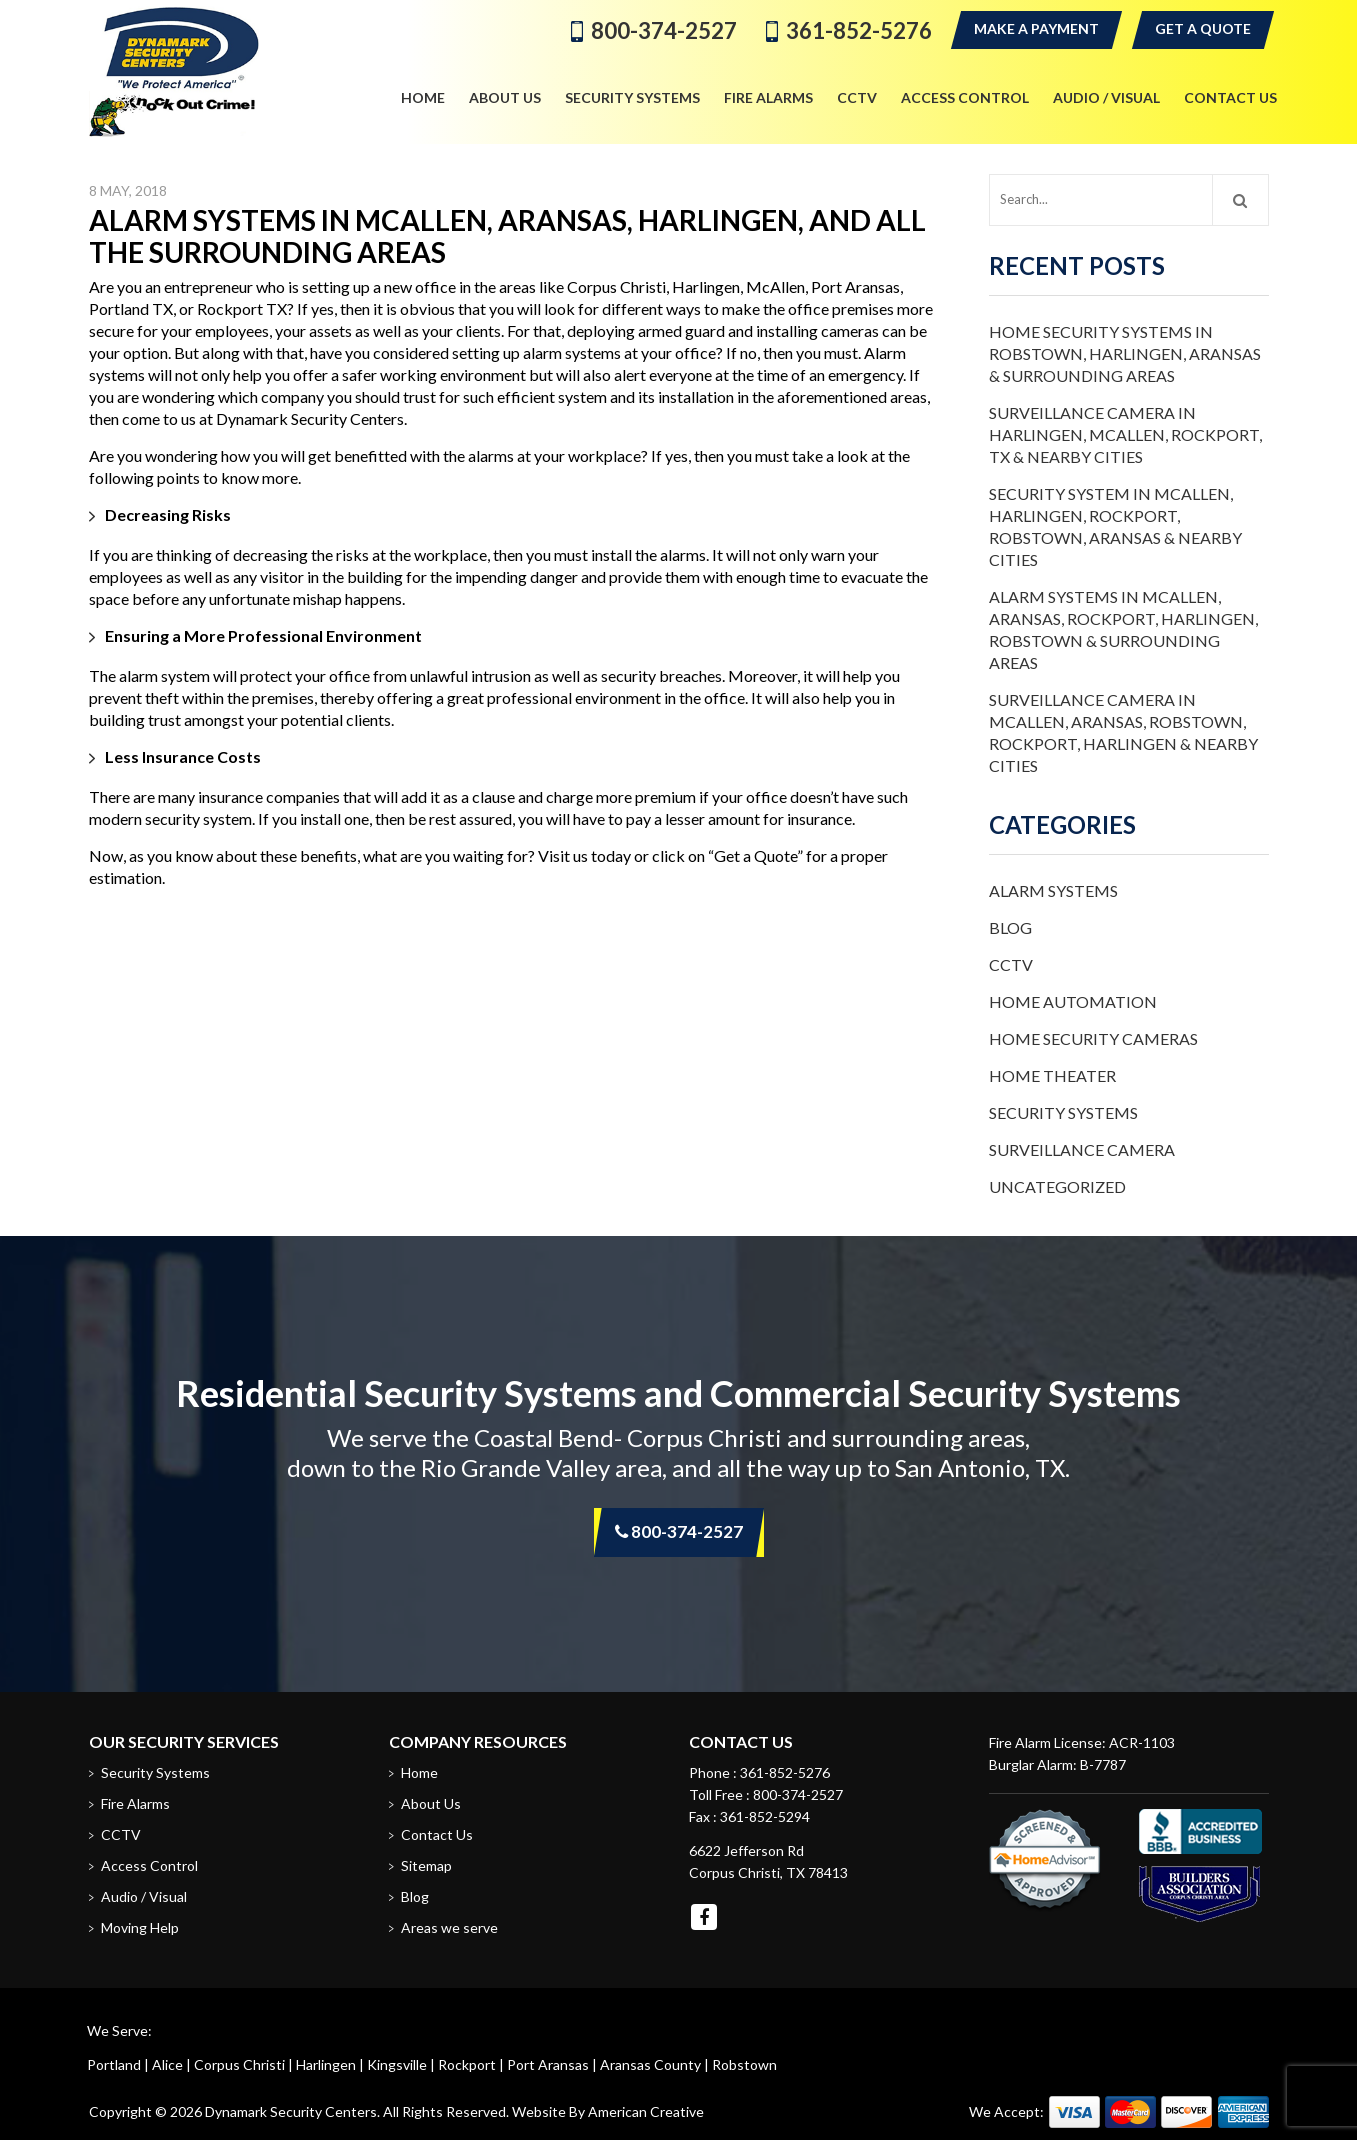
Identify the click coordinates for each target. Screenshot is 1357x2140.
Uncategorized (1057, 1186)
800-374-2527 (664, 30)
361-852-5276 (859, 30)
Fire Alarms (135, 1803)
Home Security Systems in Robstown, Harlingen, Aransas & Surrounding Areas (1125, 353)
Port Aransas (548, 2064)
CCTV (1011, 964)
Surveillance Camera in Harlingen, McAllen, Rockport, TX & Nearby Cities (1125, 434)
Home (419, 1772)
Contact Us (437, 1834)
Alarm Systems (1053, 890)
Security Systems (1063, 1112)
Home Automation (1073, 1001)
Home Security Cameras (1093, 1038)
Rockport (467, 2064)
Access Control (149, 1865)
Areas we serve (449, 1927)
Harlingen (326, 2064)
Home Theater (1052, 1075)
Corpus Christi (239, 2064)
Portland (114, 2064)
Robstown (744, 2064)
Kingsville (397, 2064)
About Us (431, 1803)
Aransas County (650, 2064)
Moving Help (140, 1927)
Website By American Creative (608, 2111)
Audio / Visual (144, 1896)
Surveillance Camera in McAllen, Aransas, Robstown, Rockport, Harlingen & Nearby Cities (1123, 732)
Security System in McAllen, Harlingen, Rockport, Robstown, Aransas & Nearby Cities (1115, 526)
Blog (1010, 927)
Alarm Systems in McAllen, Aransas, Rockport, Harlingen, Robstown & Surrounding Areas (1123, 629)
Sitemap (426, 1865)
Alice (167, 2064)
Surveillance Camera (1082, 1149)
